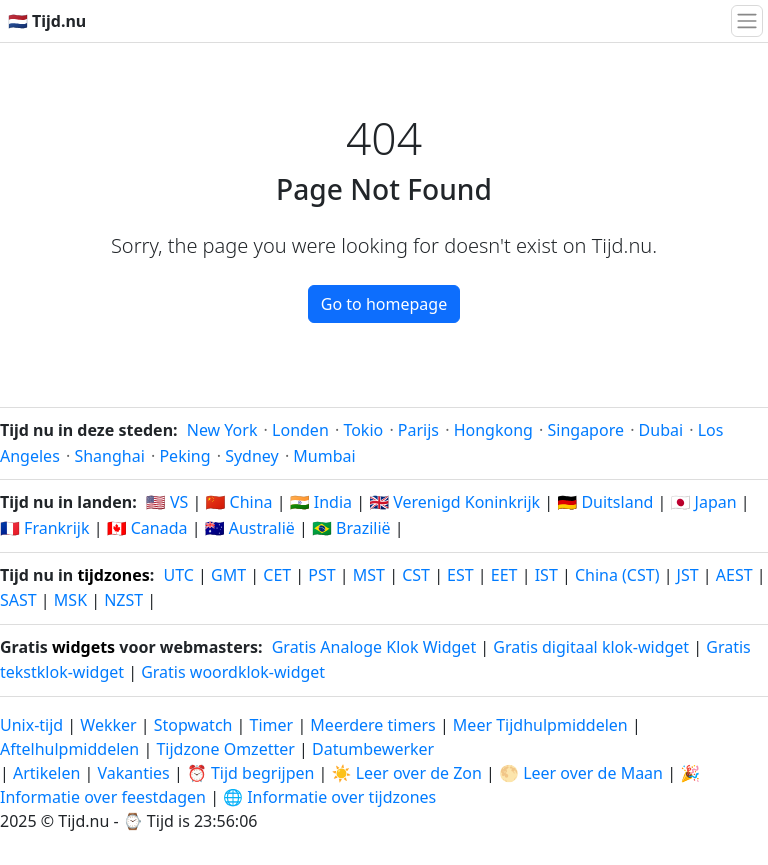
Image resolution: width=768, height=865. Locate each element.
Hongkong (493, 430)
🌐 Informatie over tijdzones (329, 797)
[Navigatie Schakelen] (747, 21)
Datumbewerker (373, 749)
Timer (272, 725)
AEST (734, 575)
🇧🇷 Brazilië (351, 528)
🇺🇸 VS (167, 502)
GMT (228, 575)
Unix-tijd (31, 725)
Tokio (363, 430)
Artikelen (46, 773)
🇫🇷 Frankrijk (45, 528)
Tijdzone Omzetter (227, 749)
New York (222, 430)
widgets (83, 647)
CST (416, 575)
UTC (179, 575)
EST (460, 575)
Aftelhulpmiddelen (71, 749)
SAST (18, 600)
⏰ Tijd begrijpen (251, 773)
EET (504, 575)
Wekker (108, 725)
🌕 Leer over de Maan (581, 773)
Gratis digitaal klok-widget (591, 647)
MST (369, 575)
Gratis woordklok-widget (233, 672)
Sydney (252, 456)
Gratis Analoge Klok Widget (374, 647)
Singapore (586, 430)
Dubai (661, 430)
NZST (123, 600)
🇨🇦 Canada (147, 528)
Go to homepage (384, 304)
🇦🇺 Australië (250, 528)
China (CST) (617, 575)
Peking (184, 456)
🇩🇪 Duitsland (605, 502)
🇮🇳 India (321, 502)
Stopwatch (193, 725)
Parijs (418, 430)
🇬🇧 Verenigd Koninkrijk (454, 502)
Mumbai (324, 456)
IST (546, 575)
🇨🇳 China (238, 502)
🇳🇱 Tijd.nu (47, 21)
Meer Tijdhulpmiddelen (542, 725)
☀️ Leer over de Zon (407, 773)
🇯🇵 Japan (704, 502)
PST (321, 575)
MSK (70, 600)
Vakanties (133, 773)
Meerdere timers (372, 725)
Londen (300, 430)
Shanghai (109, 456)
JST (688, 575)
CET (277, 575)
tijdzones (113, 575)
